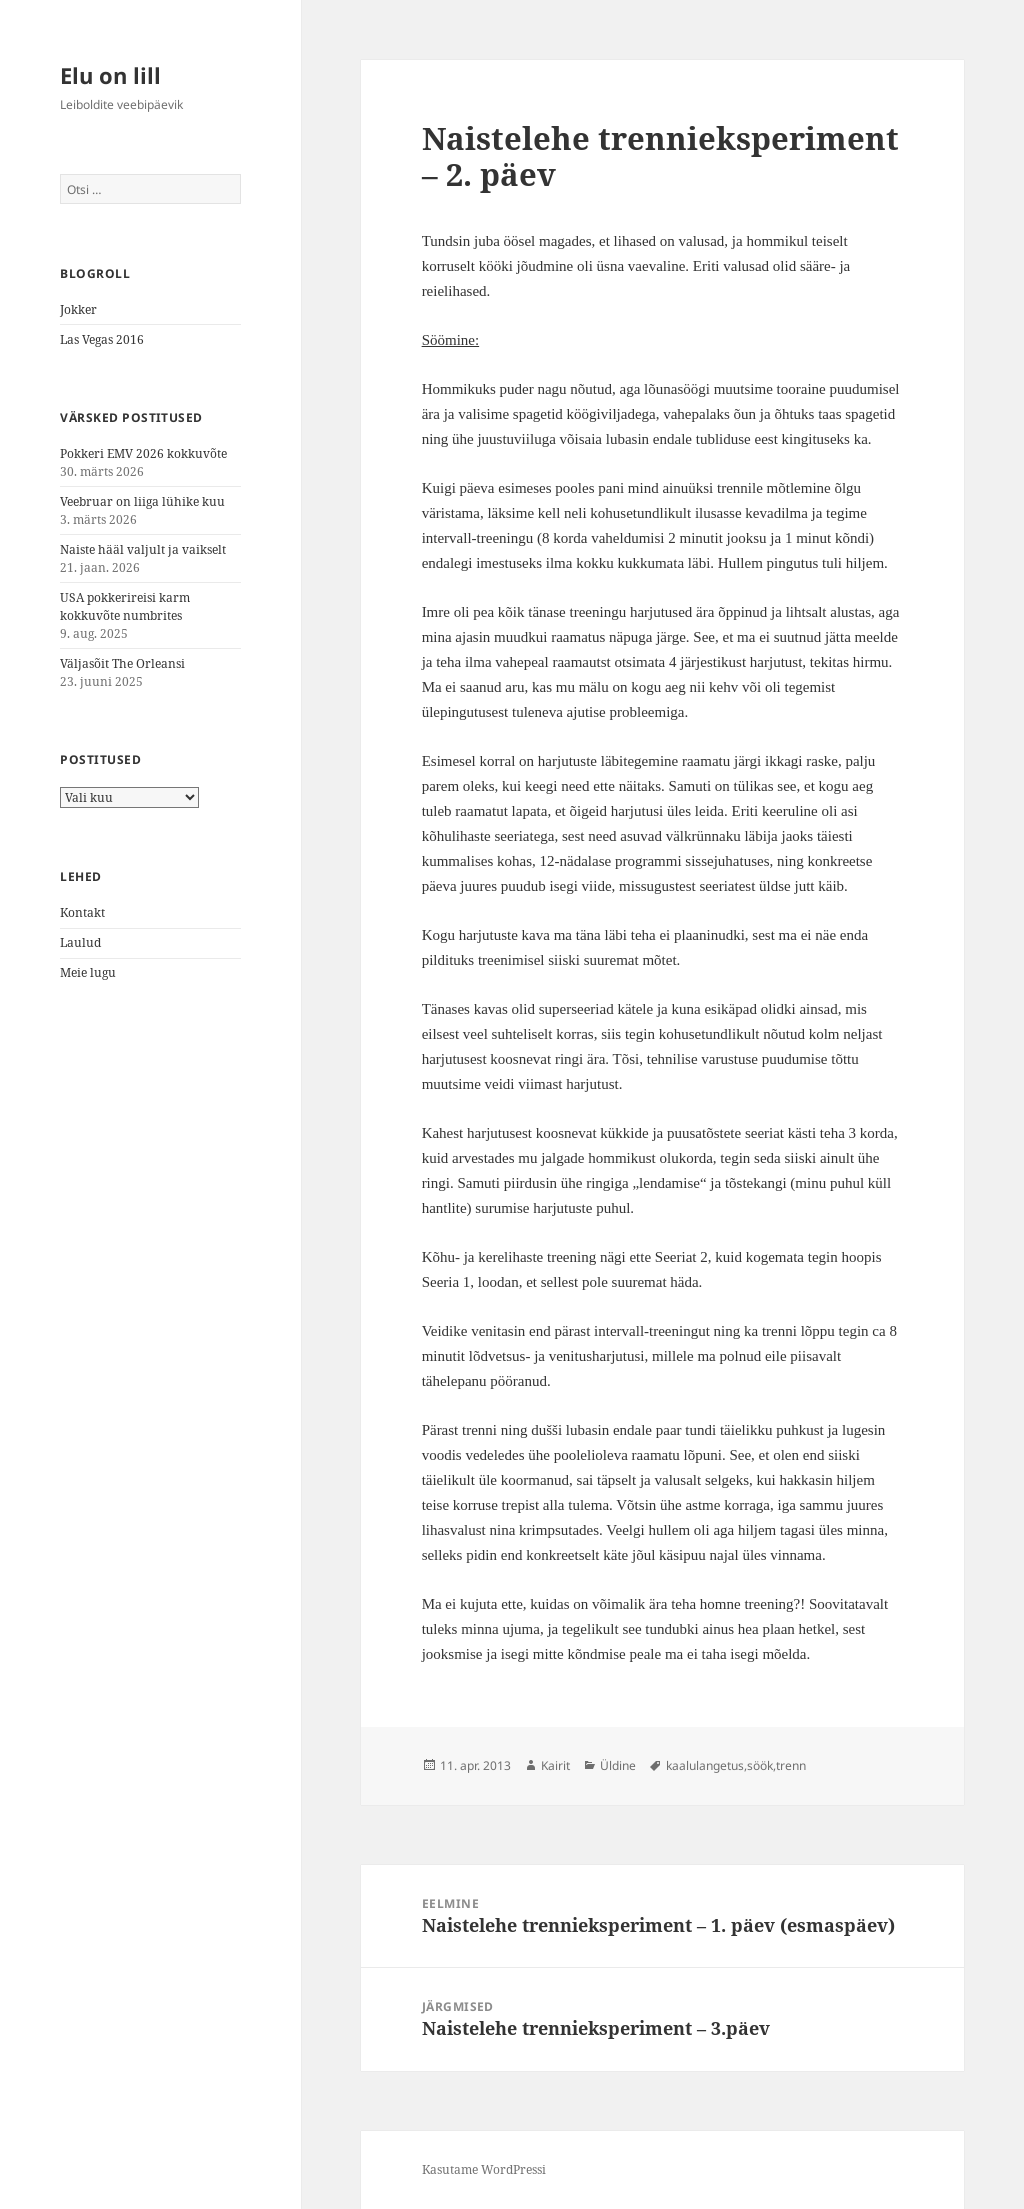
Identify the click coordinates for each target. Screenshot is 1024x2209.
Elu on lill (110, 75)
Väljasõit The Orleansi (122, 663)
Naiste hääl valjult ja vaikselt (143, 549)
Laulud (80, 942)
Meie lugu (88, 972)
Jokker (78, 309)
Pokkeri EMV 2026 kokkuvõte (143, 453)
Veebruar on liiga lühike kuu (142, 501)
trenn (791, 1765)
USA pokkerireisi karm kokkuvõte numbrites (125, 606)
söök (760, 1765)
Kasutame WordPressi (484, 2169)
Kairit (555, 1765)
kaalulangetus (705, 1765)
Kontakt (82, 912)
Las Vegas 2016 (102, 339)
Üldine (618, 1765)
